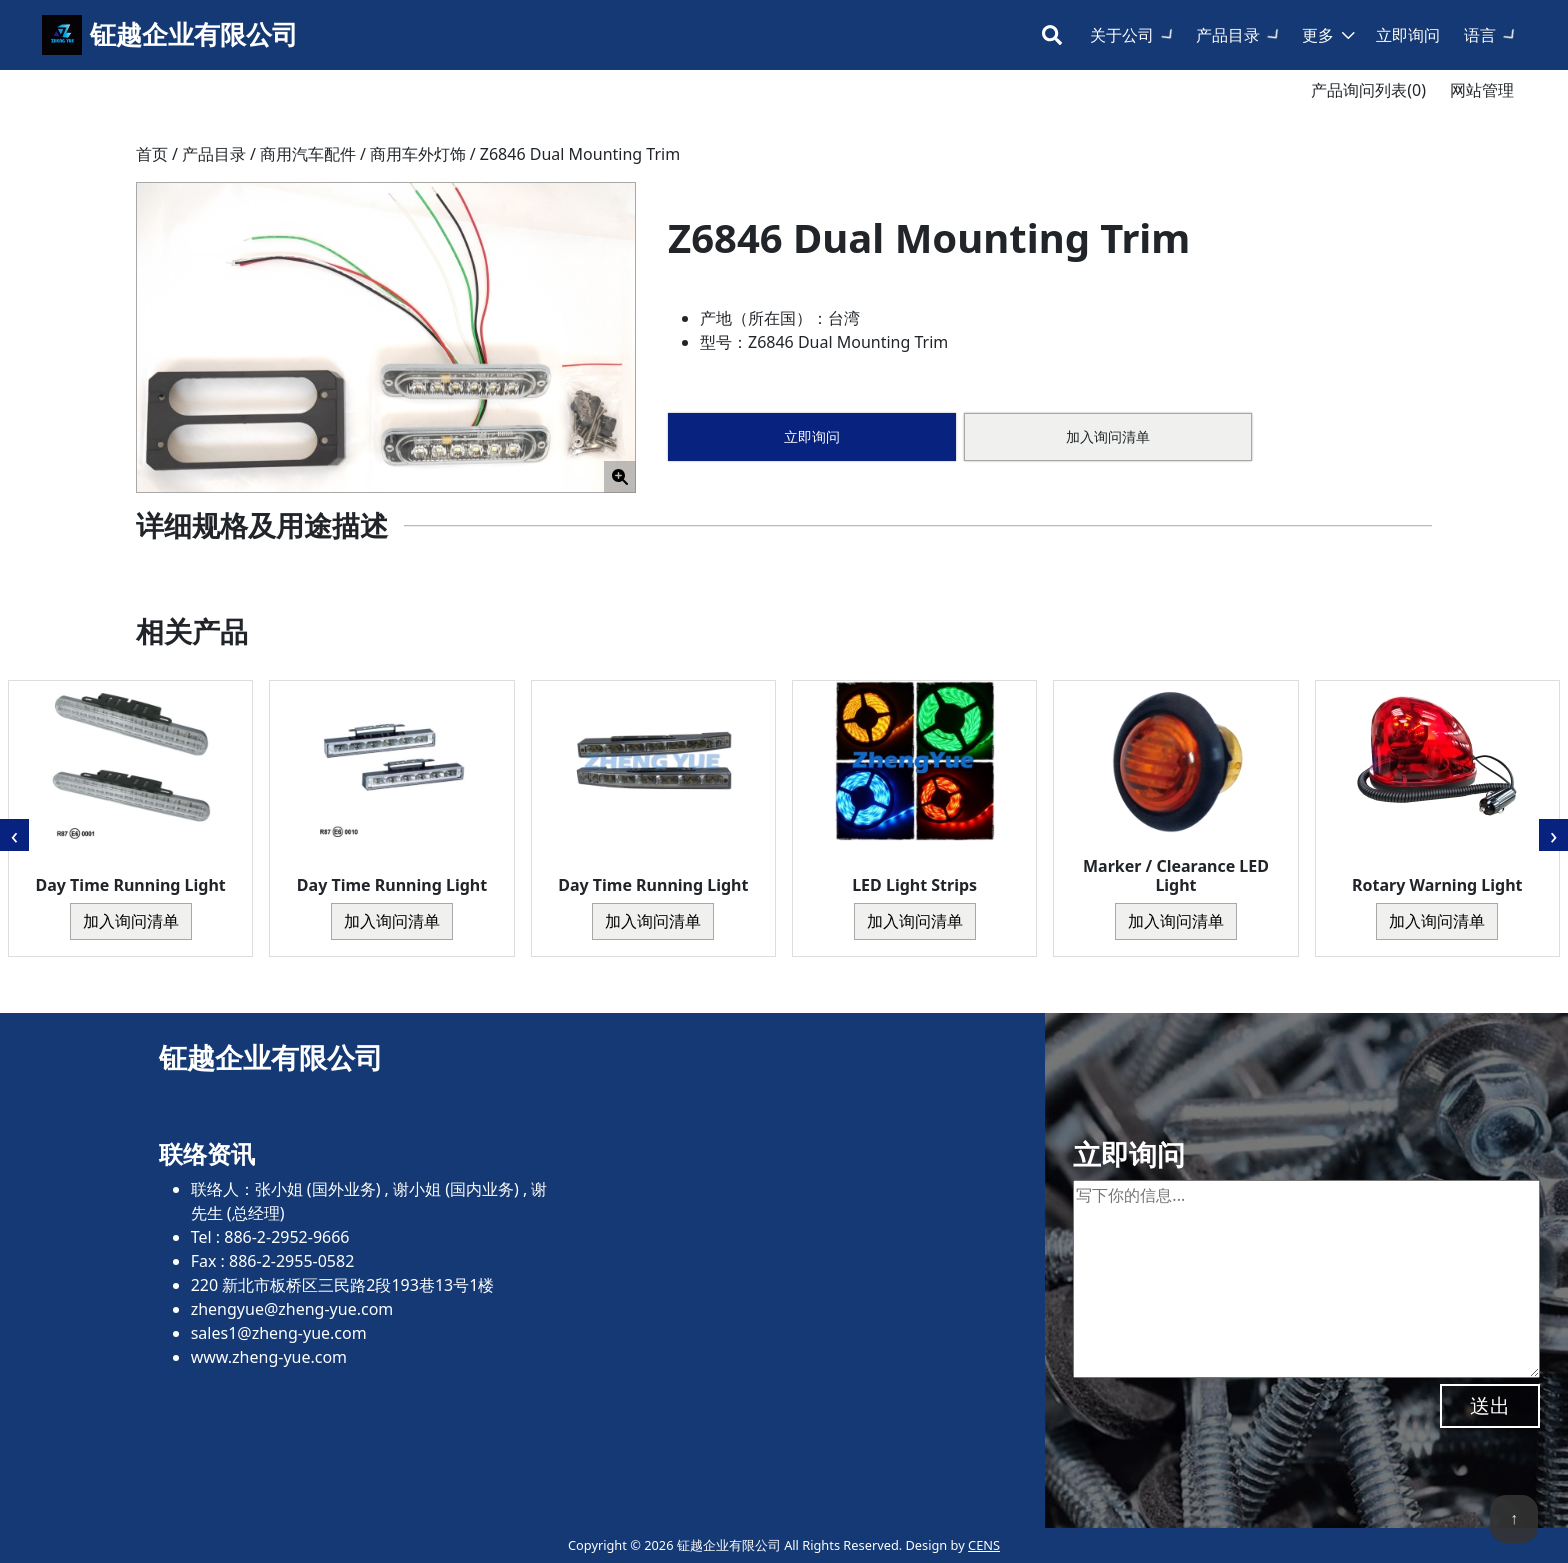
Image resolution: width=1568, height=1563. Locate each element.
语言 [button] (1480, 35)
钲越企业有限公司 (194, 34)
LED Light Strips (914, 885)
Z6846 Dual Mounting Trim (580, 154)
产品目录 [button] (1228, 35)
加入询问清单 (1108, 436)
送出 (1490, 1405)
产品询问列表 (1368, 90)
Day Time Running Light (131, 885)
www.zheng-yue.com (269, 1357)
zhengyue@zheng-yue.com (292, 1309)
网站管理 (1482, 90)
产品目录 (214, 154)
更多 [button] (1318, 35)
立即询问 (1408, 35)
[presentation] (14, 835)
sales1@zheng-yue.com (279, 1333)
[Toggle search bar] (1052, 35)
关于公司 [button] (1122, 35)
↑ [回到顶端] (1514, 1518)
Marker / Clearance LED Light (1176, 875)
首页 (152, 154)
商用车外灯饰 (418, 154)
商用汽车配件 (308, 154)
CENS (984, 1545)
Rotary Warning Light (1437, 885)
